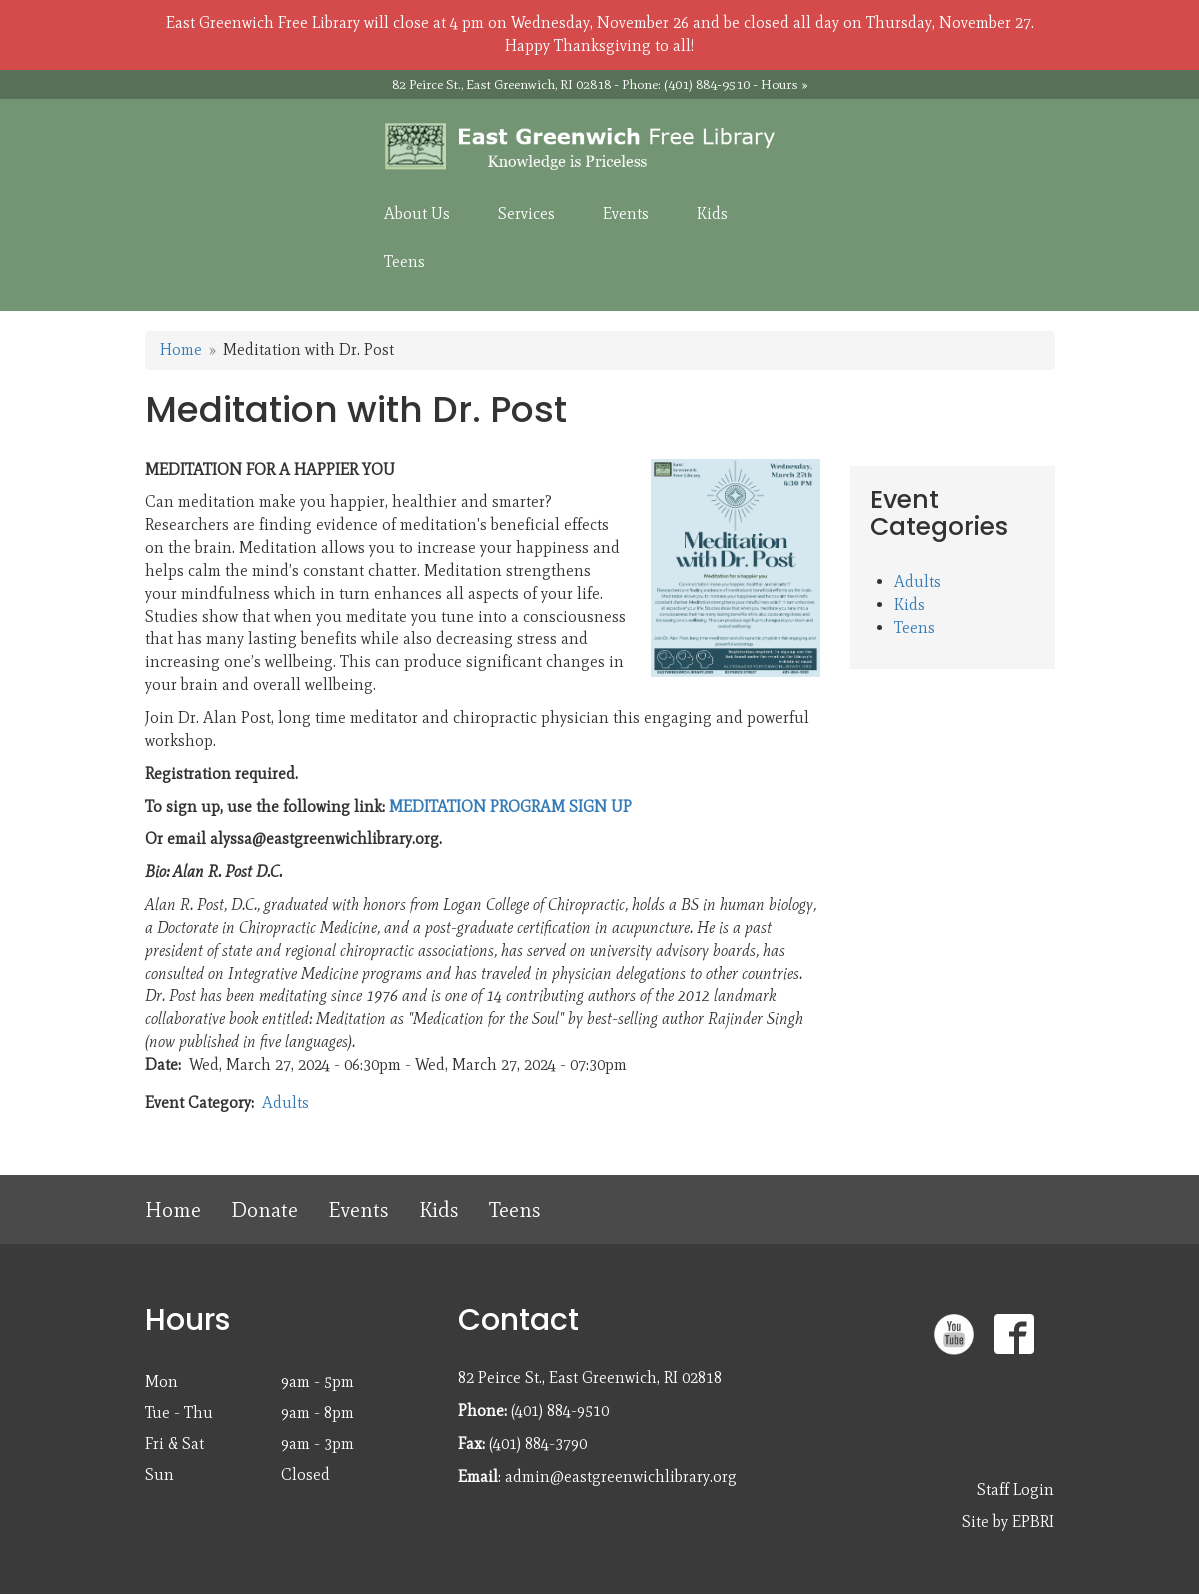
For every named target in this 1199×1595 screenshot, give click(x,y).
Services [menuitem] (526, 213)
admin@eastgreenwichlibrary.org (621, 1476)
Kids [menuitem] (712, 213)
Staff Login (1015, 1489)
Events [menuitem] (626, 213)
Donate (264, 1209)
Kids (909, 604)
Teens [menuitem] (404, 261)
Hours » (784, 84)
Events (358, 1209)
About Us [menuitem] (417, 213)
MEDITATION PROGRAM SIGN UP (510, 806)
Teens (914, 627)
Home (181, 349)
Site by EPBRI (1008, 1521)
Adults (285, 1102)
